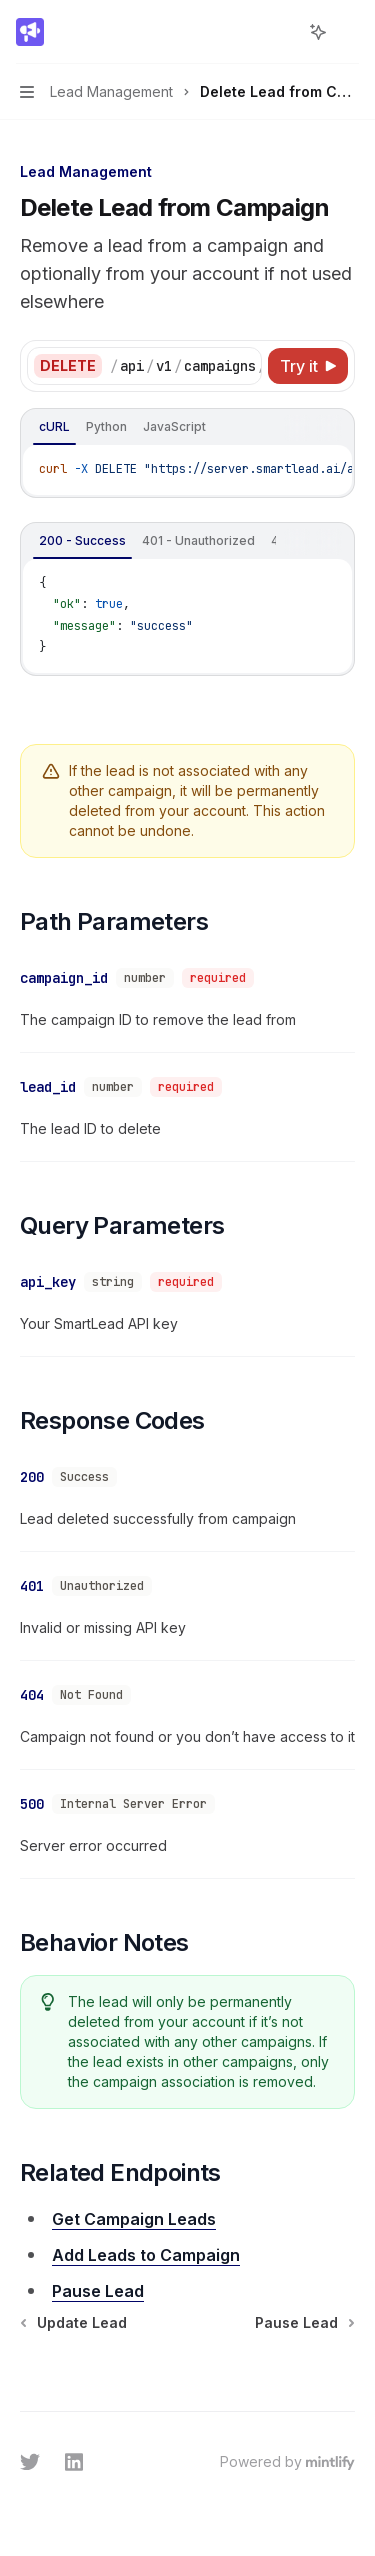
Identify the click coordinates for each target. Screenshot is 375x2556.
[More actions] (349, 32)
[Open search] (281, 32)
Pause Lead (98, 2263)
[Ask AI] (329, 428)
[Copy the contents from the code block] (297, 428)
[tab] (54, 427)
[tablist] (149, 428)
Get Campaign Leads (134, 2191)
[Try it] (308, 366)
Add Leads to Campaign (146, 2227)
